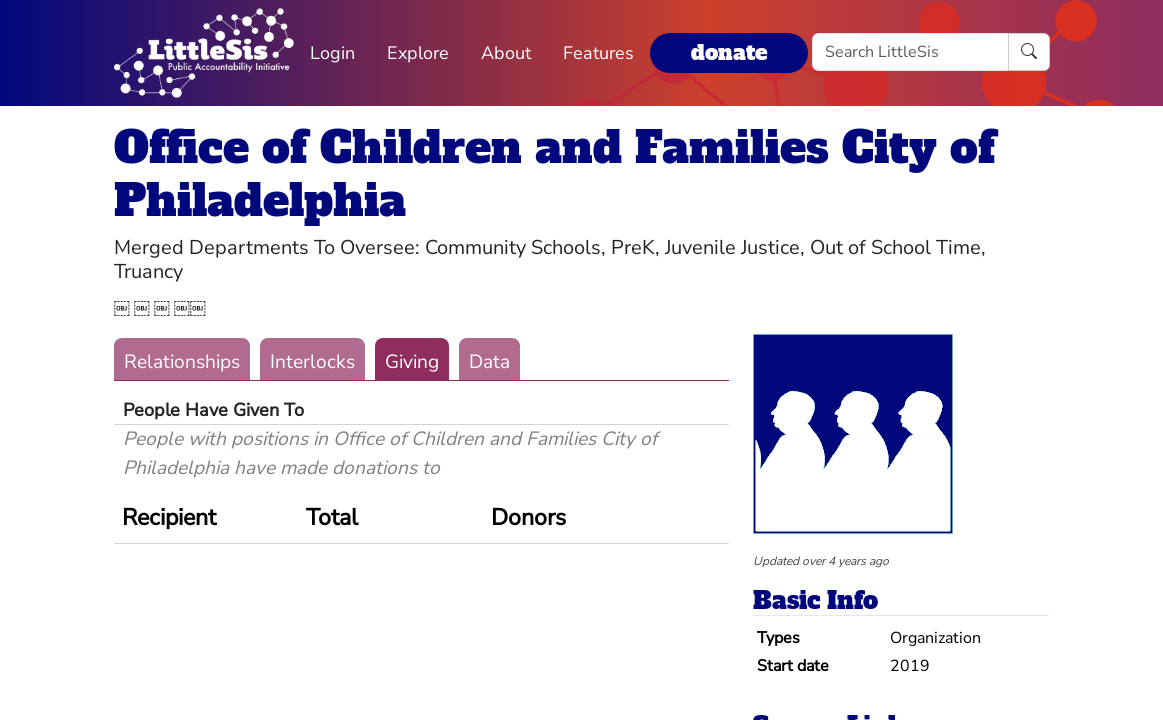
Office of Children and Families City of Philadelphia (554, 174)
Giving (412, 362)
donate (729, 52)
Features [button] (598, 53)
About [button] (506, 53)
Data (489, 362)
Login (332, 53)
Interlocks (312, 362)
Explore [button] (418, 53)
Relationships (182, 362)
